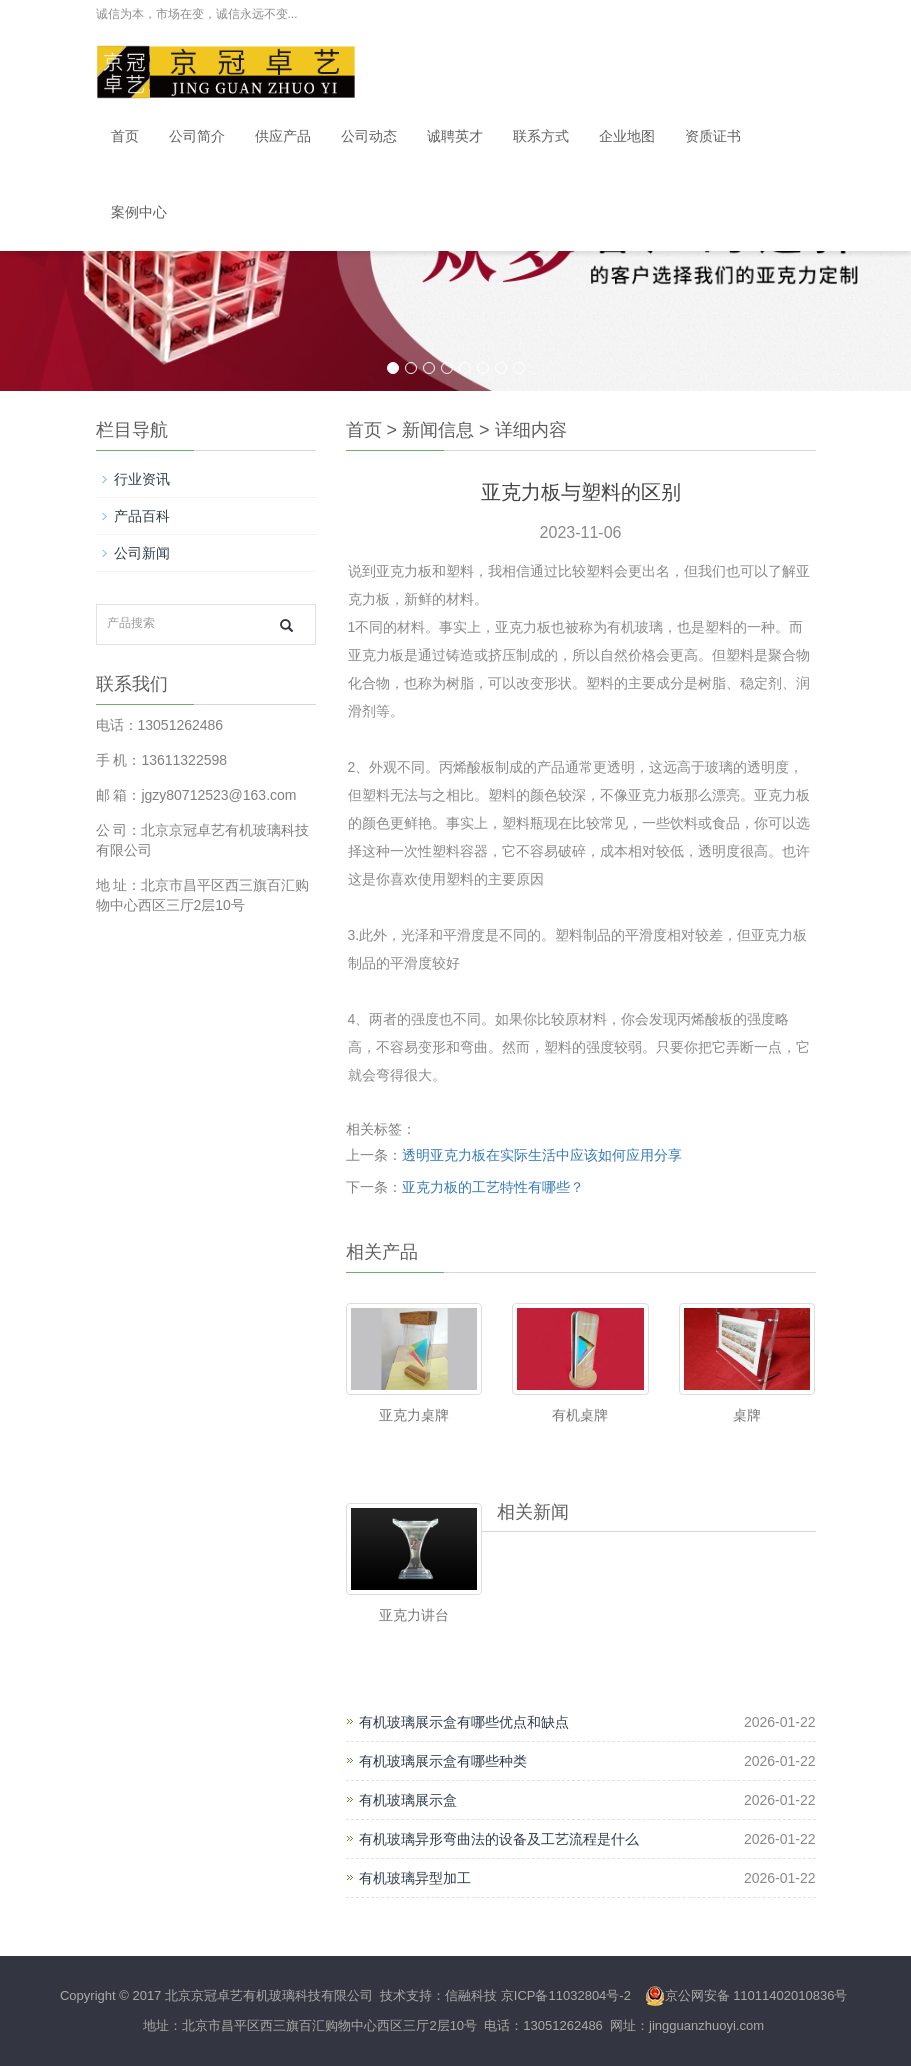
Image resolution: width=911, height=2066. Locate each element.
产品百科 (142, 516)
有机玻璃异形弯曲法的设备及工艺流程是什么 (499, 1839)
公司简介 (197, 136)
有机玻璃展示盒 (408, 1800)
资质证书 (713, 136)
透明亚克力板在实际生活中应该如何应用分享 (542, 1155)
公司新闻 (142, 553)
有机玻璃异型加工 (415, 1878)
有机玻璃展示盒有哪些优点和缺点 (464, 1722)
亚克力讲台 (414, 1615)
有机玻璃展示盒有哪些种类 (443, 1761)
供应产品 (283, 136)
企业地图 (627, 136)
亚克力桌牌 (414, 1415)
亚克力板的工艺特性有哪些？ (493, 1187)
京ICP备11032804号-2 (566, 1995)
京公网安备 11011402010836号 (746, 1995)
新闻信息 (438, 430)
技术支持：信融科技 (437, 1995)
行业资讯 (142, 479)
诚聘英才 (455, 136)
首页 (125, 136)
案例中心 (139, 212)
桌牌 (747, 1415)
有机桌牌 (580, 1415)
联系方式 (541, 136)
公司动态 (369, 136)
